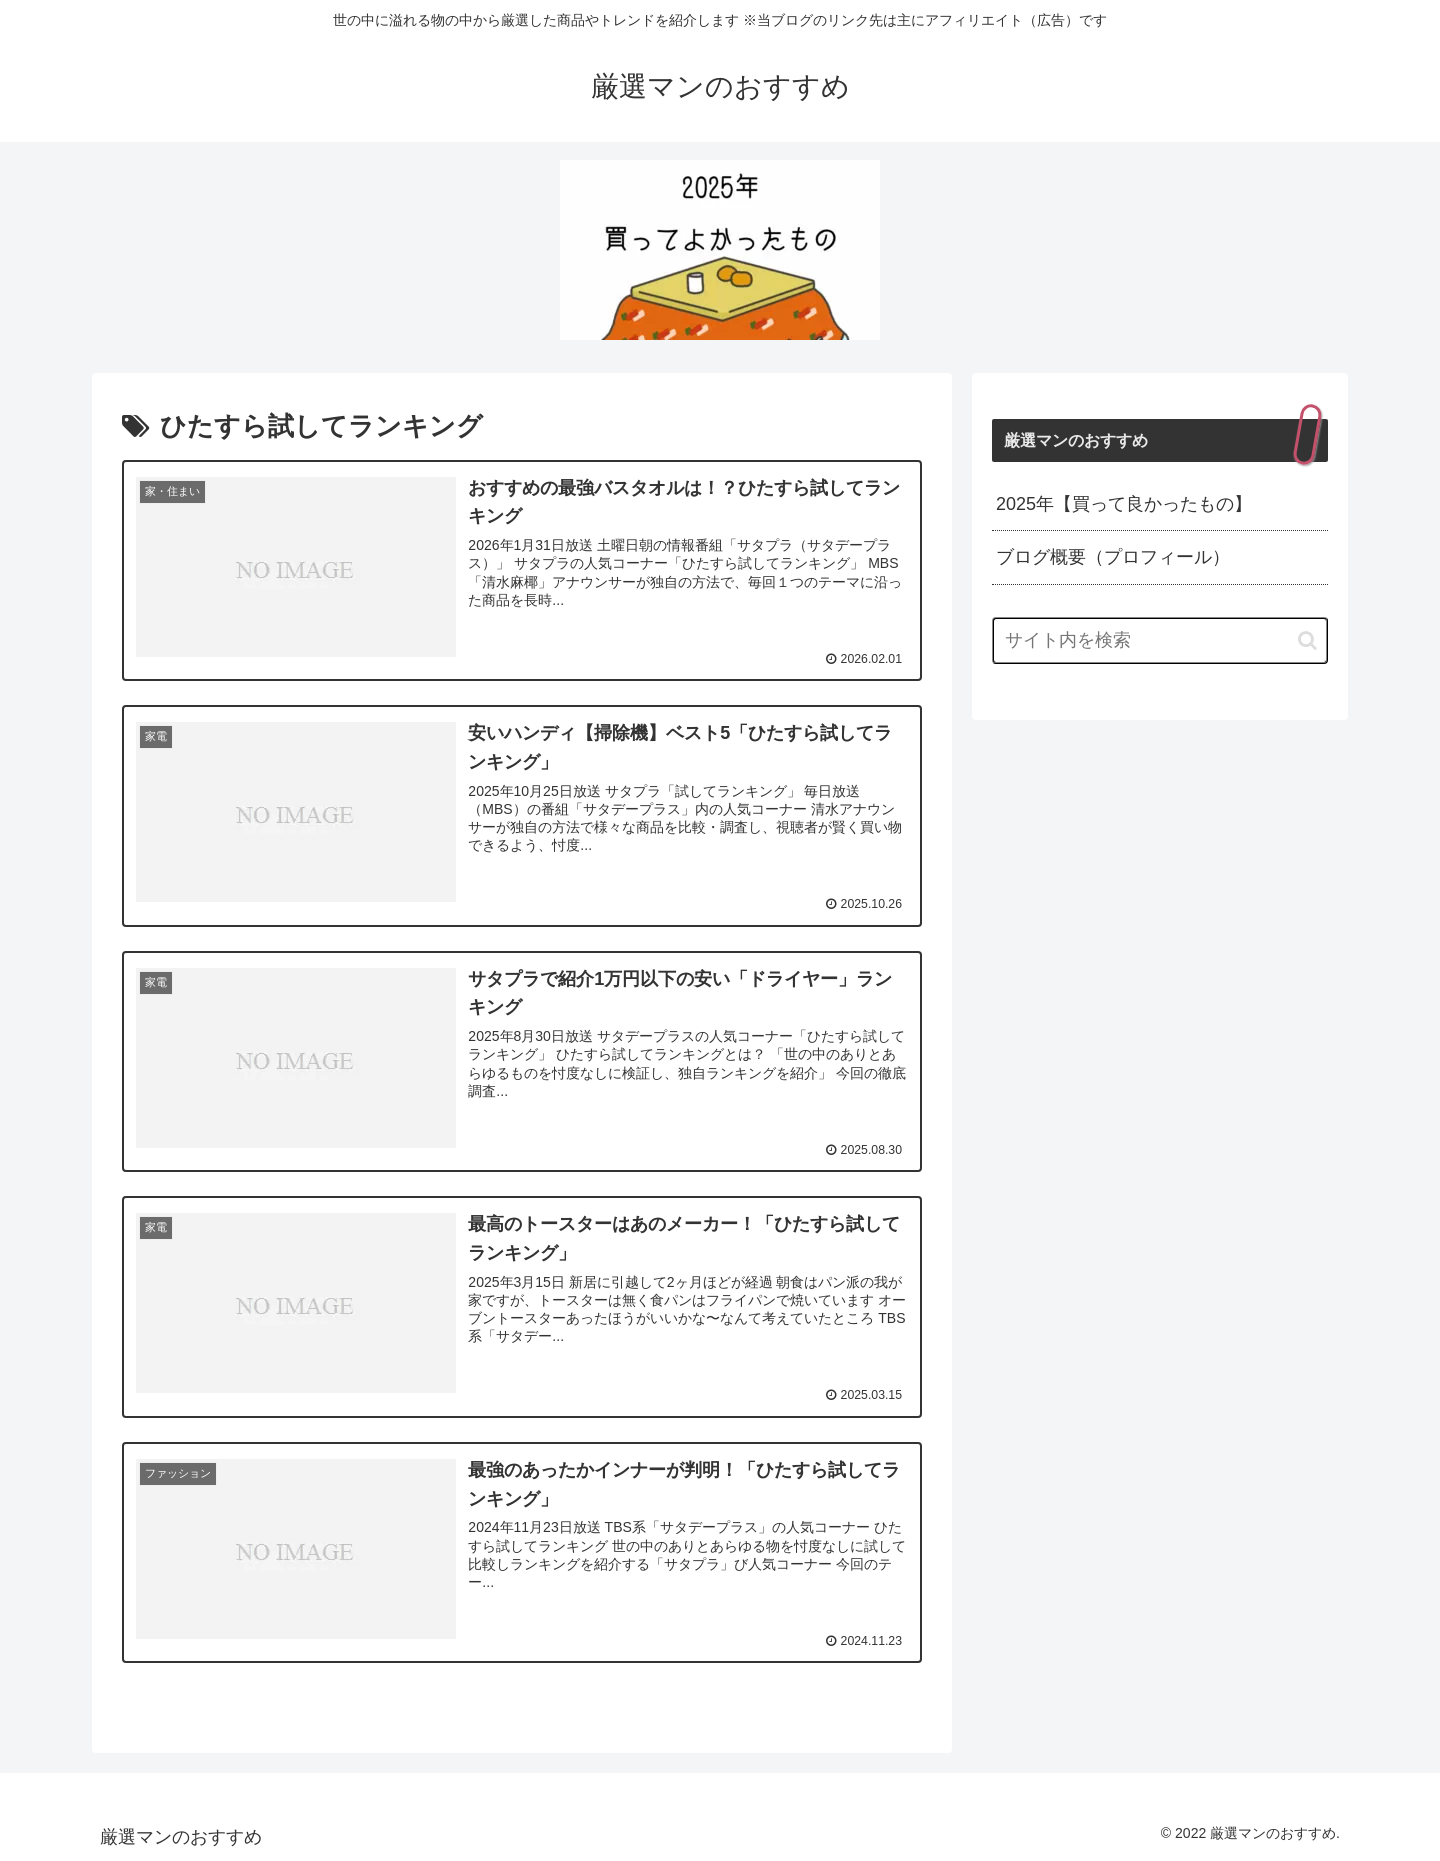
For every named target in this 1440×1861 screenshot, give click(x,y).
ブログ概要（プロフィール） (1113, 557)
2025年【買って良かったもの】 (1124, 504)
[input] (1160, 640)
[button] (1307, 640)
